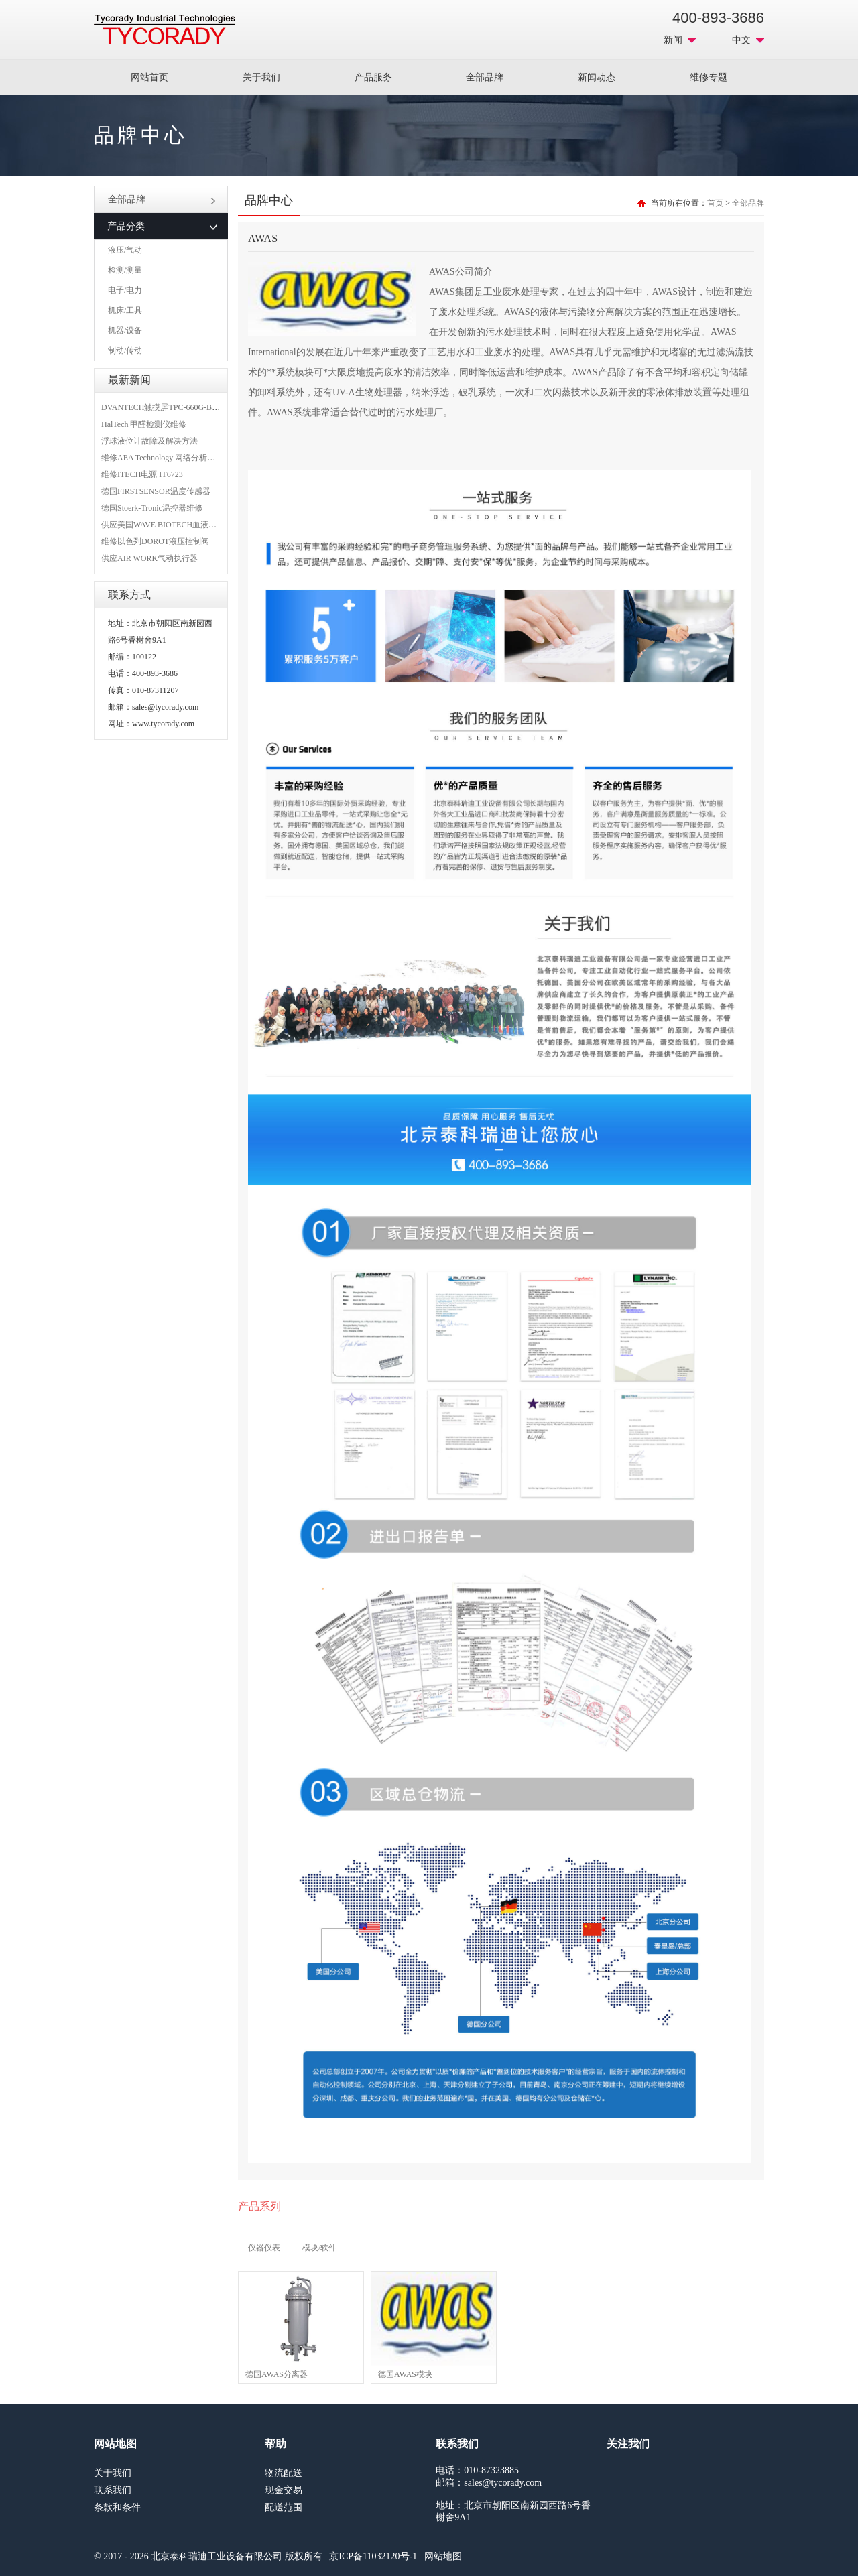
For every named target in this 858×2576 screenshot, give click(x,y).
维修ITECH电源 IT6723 (142, 474)
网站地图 (443, 2556)
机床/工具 (125, 310)
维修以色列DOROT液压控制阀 (155, 541)
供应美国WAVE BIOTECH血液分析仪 (167, 524)
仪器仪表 (264, 2247)
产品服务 (373, 77)
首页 (715, 203)
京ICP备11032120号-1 (373, 2556)
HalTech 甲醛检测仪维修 (143, 424)
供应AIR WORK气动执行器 (149, 558)
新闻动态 (596, 77)
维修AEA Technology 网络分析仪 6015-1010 (176, 457)
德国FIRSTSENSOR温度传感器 (155, 491)
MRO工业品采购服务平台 (164, 29)
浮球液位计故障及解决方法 (149, 441)
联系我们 (112, 2490)
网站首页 (149, 77)
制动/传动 (125, 350)
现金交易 (283, 2490)
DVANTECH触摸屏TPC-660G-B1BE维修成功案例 (187, 407)
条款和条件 (117, 2507)
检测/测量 (125, 270)
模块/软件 (319, 2247)
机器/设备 (125, 330)
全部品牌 (484, 77)
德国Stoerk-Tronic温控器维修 (151, 508)
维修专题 (708, 77)
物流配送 (283, 2473)
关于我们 (261, 77)
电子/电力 (125, 290)
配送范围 (283, 2507)
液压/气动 (125, 250)
